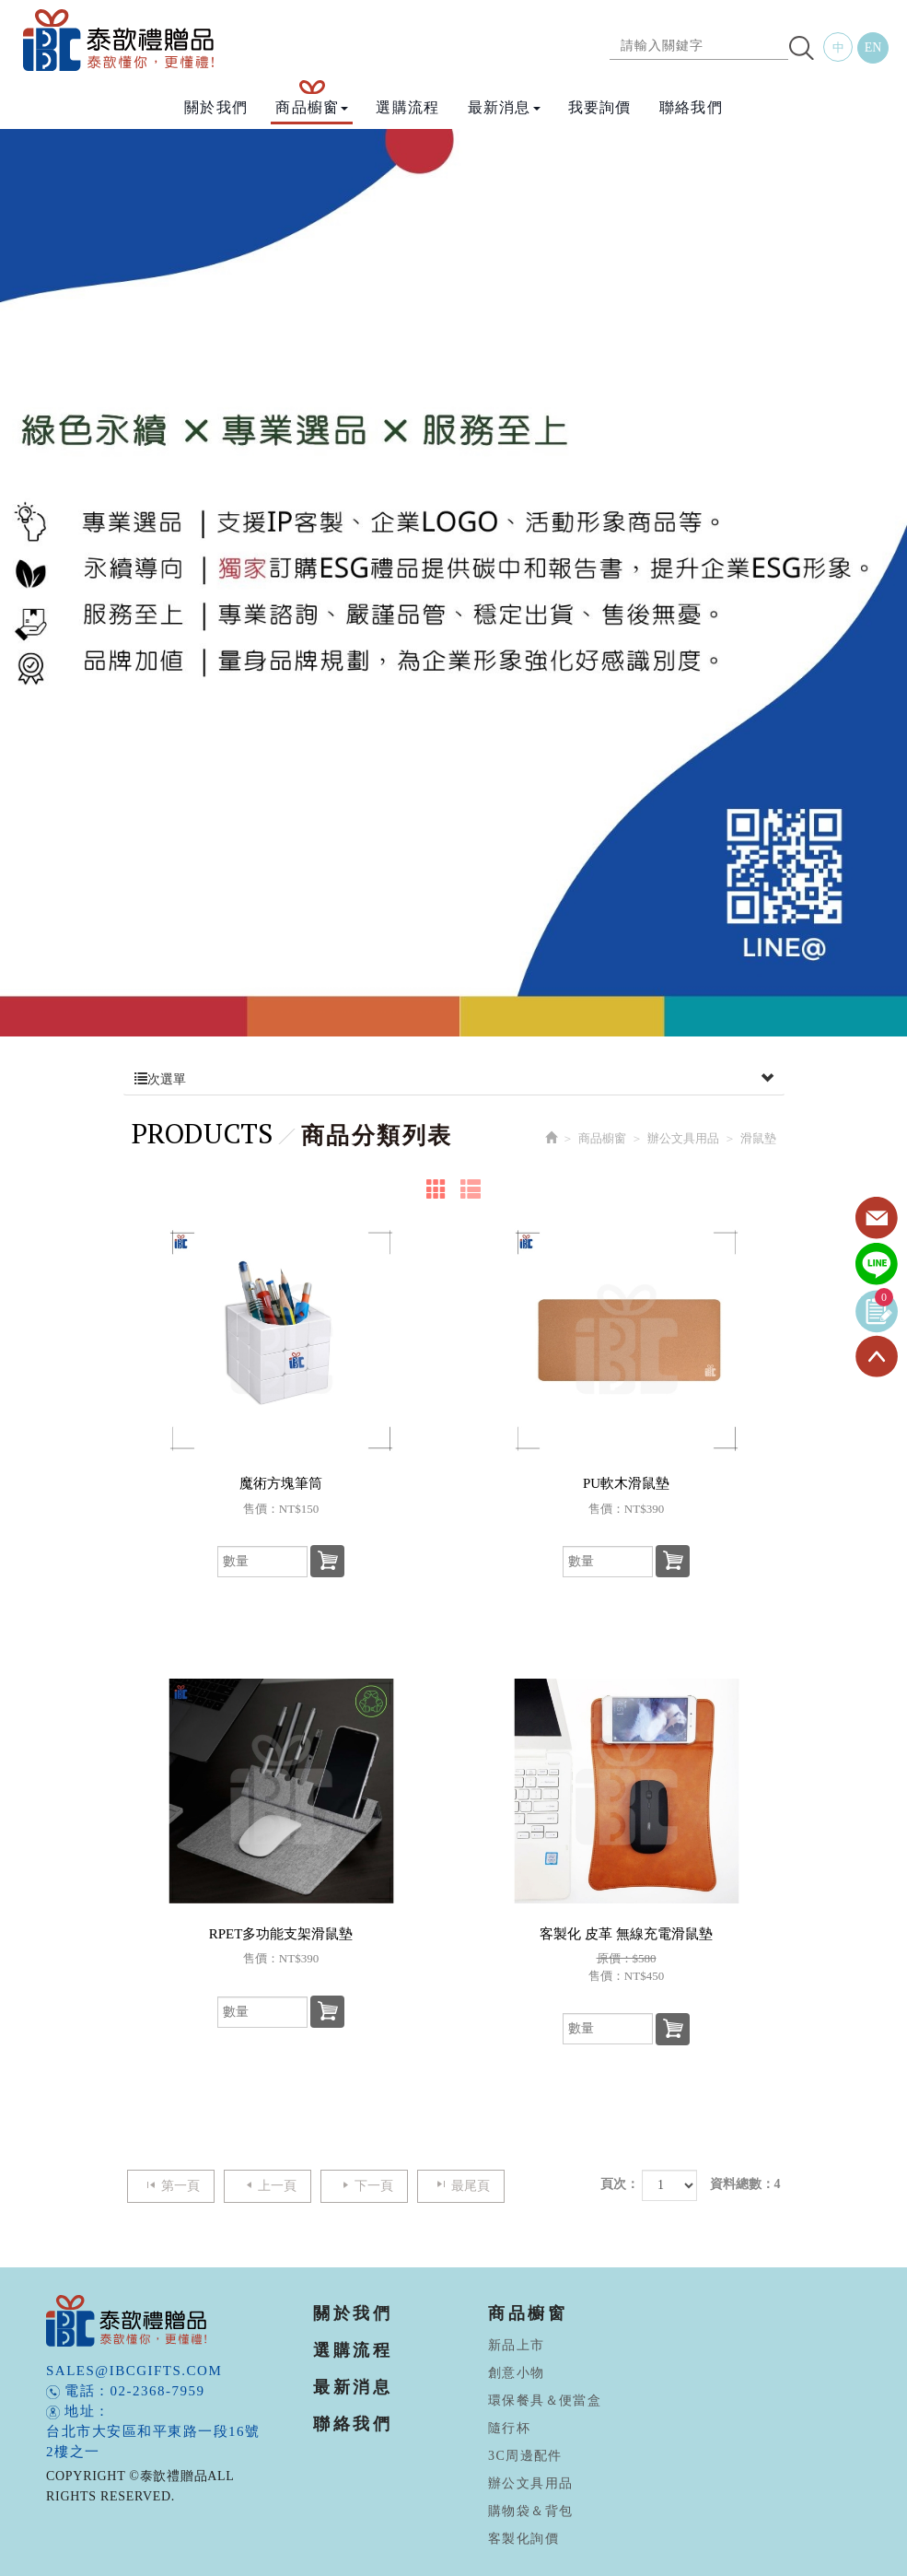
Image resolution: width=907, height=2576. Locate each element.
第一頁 (171, 2185)
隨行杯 (509, 2428)
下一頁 (364, 2185)
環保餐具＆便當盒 (544, 2400)
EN (873, 47)
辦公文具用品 (683, 1138)
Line (876, 1265)
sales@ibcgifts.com (134, 2370)
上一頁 (267, 2185)
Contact (876, 1219)
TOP (876, 1357)
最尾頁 (461, 2185)
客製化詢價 (523, 2539)
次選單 (453, 1080)
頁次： (619, 2184)
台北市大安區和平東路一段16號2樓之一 (153, 2441)
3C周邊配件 (525, 2456)
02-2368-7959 (157, 2390)
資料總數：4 (745, 2184)
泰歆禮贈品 (119, 40)
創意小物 (516, 2373)
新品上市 (516, 2345)
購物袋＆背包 (530, 2511)
